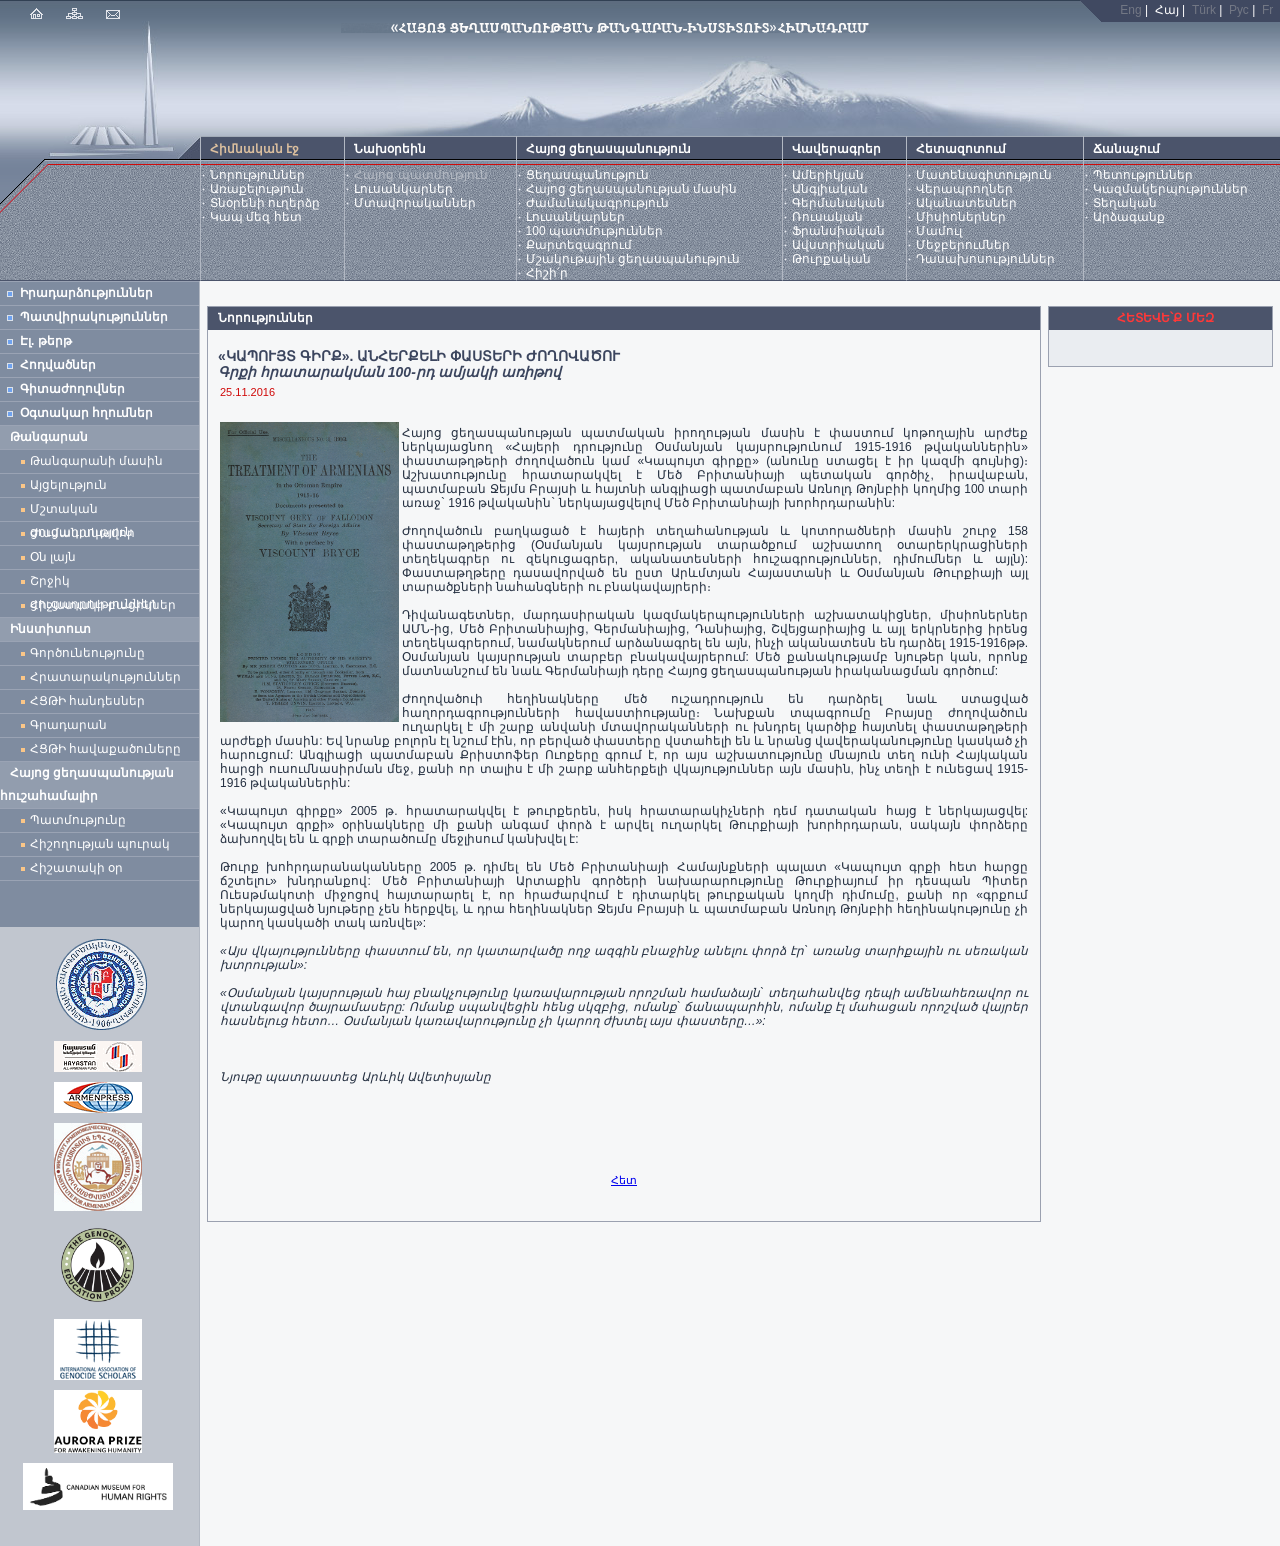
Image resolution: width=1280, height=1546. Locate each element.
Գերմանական (838, 203)
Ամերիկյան (828, 175)
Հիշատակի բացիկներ (106, 605)
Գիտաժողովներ (72, 389)
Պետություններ (1143, 175)
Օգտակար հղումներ (86, 413)
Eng (1130, 10)
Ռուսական (827, 217)
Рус (1239, 10)
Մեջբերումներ (963, 245)
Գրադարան (68, 725)
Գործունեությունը (87, 653)
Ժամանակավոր (82, 533)
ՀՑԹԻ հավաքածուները (105, 749)
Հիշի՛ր (547, 273)
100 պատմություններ (594, 231)
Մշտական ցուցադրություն (81, 511)
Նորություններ (257, 175)
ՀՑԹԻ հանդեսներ (91, 701)
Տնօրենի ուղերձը (265, 203)
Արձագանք (1129, 217)
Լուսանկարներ (403, 189)
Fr (1267, 10)
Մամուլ (939, 231)
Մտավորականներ (415, 203)
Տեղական (1125, 203)
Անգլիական (830, 189)
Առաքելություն (257, 189)
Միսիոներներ (961, 217)
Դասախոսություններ (985, 259)
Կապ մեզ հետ (256, 217)
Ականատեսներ (966, 203)
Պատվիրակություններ (94, 317)
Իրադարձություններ (86, 293)
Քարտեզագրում (579, 245)
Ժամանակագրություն (597, 203)
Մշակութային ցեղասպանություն (633, 259)
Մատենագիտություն (984, 175)
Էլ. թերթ (46, 341)
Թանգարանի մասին (96, 461)
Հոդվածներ (58, 365)
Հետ (624, 1180)
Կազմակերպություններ (1170, 189)
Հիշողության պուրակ (100, 844)
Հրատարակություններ (105, 677)
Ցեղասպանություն (587, 175)
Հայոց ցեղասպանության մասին (632, 189)
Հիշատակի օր (76, 868)
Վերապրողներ (964, 189)
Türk (1204, 10)
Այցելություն (68, 485)
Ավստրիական (838, 245)
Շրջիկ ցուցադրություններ (97, 583)
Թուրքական (831, 259)
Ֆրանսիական (838, 231)
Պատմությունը (78, 820)
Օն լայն (56, 557)
